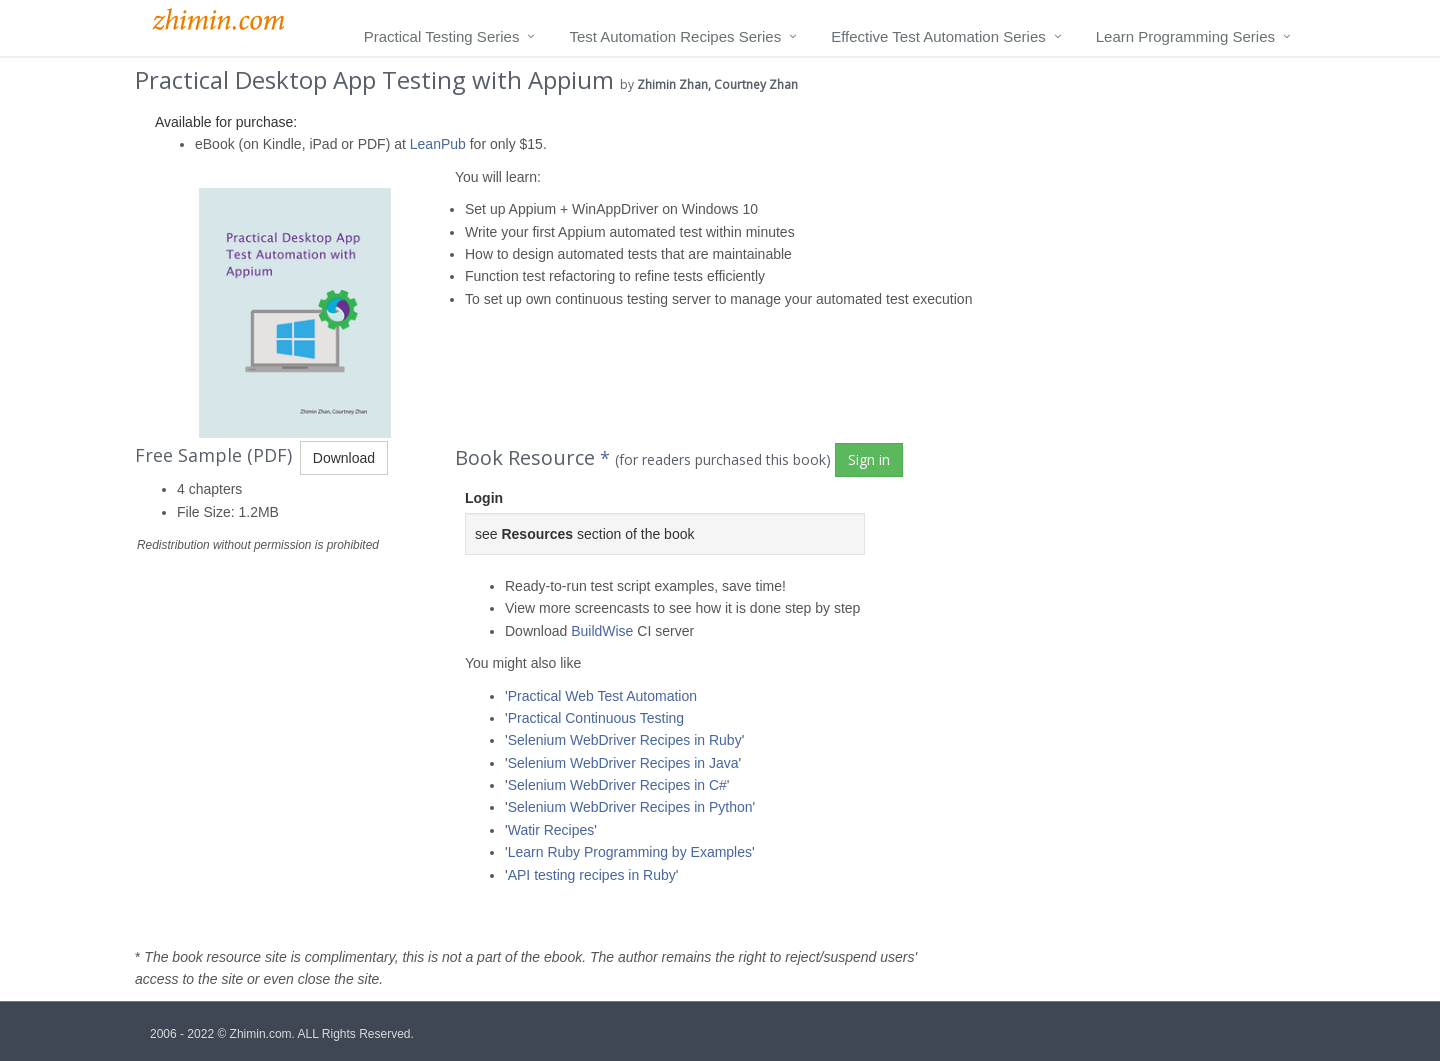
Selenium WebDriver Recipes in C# (617, 785)
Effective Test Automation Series (938, 36)
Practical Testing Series (442, 36)
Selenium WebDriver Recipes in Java (623, 763)
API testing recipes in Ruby (592, 875)
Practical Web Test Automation (602, 696)
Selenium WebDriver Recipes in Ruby (625, 740)
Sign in (869, 459)
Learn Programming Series (1185, 36)
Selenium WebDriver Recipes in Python (630, 807)
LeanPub (438, 144)
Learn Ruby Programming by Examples (630, 852)
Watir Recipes (551, 830)
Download (344, 458)
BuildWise (602, 631)
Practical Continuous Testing (596, 718)
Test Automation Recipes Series (675, 36)
